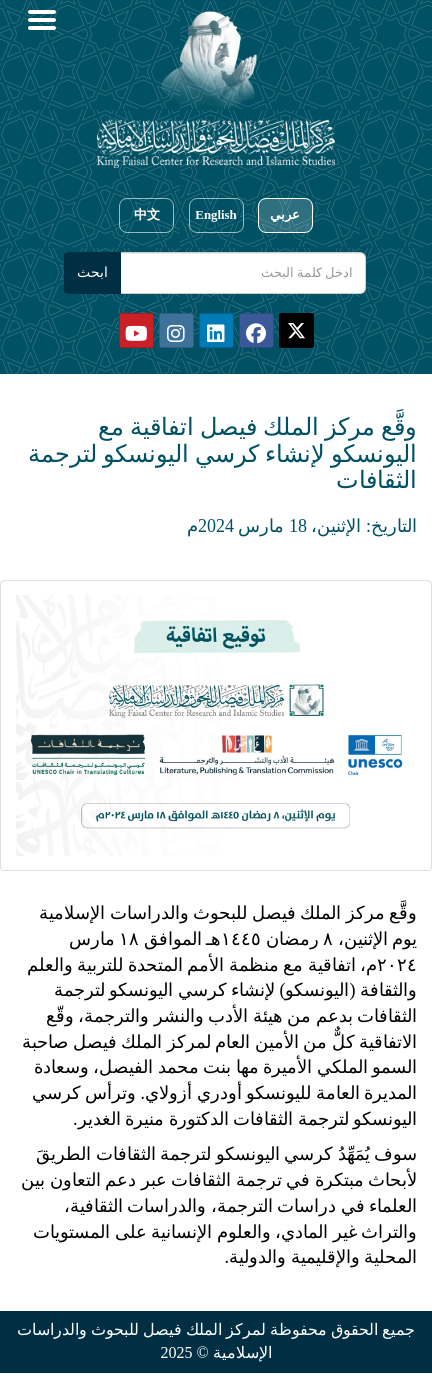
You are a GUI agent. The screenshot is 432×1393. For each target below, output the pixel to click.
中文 (147, 215)
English (215, 215)
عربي (285, 215)
